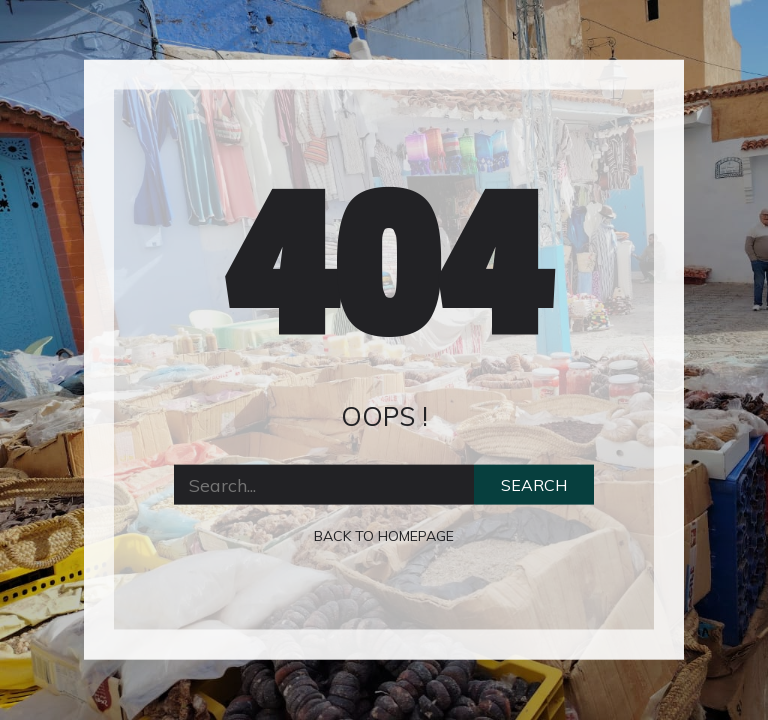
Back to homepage (384, 536)
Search (534, 485)
